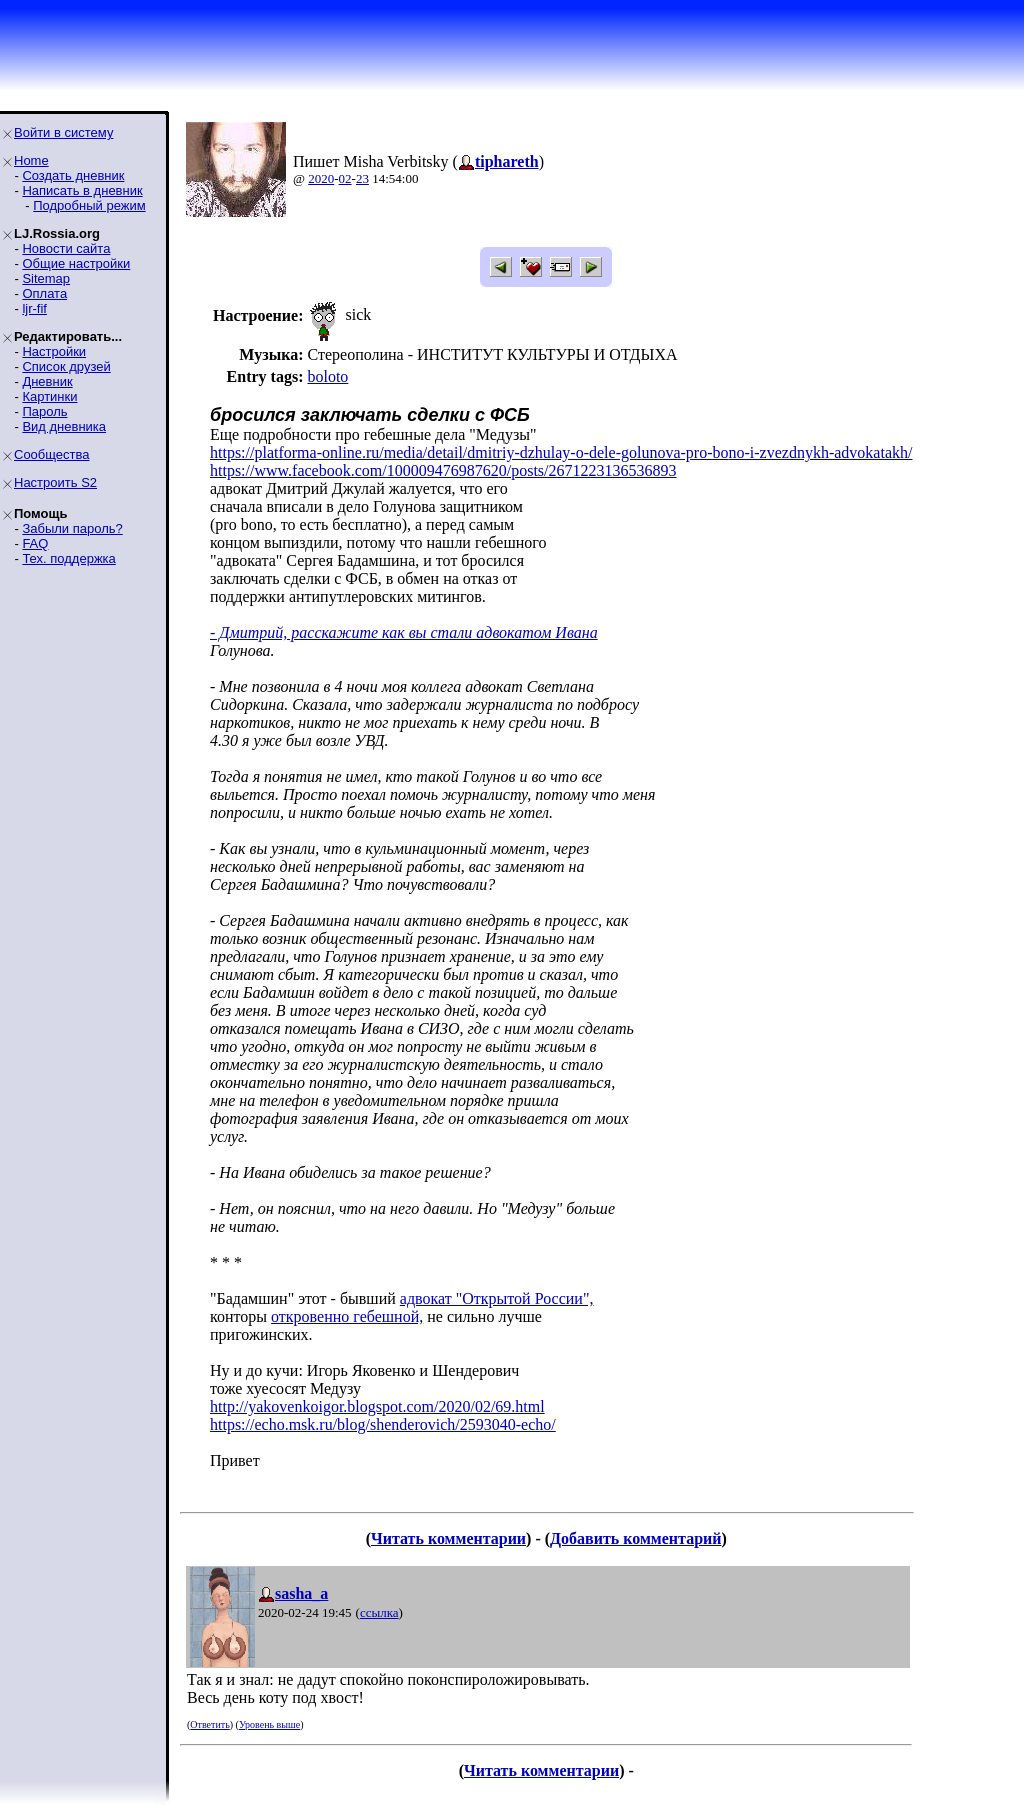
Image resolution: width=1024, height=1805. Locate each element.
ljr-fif (34, 308)
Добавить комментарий (635, 1538)
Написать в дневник (82, 190)
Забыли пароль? (72, 528)
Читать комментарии (448, 1538)
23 (362, 178)
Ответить (209, 1724)
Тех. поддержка (68, 558)
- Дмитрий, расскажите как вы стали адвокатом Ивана (404, 632)
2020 (321, 178)
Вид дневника (64, 426)
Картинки (49, 396)
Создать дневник (73, 175)
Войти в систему (63, 132)
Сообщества (52, 454)
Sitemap (46, 278)
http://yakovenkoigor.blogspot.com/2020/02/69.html (377, 1406)
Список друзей (66, 366)
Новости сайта (66, 248)
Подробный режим (89, 205)
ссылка (379, 1612)
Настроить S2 (55, 482)
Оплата (44, 293)
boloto (327, 376)
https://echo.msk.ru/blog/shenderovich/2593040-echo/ (383, 1424)
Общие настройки (76, 263)
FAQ (35, 543)
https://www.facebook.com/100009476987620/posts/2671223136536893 (443, 470)
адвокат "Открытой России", (497, 1298)
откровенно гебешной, (347, 1316)
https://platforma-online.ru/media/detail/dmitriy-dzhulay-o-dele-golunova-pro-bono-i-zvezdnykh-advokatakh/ (561, 452)
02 (345, 178)
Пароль (44, 411)
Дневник (47, 381)
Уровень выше (269, 1724)
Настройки (54, 351)
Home (31, 160)
